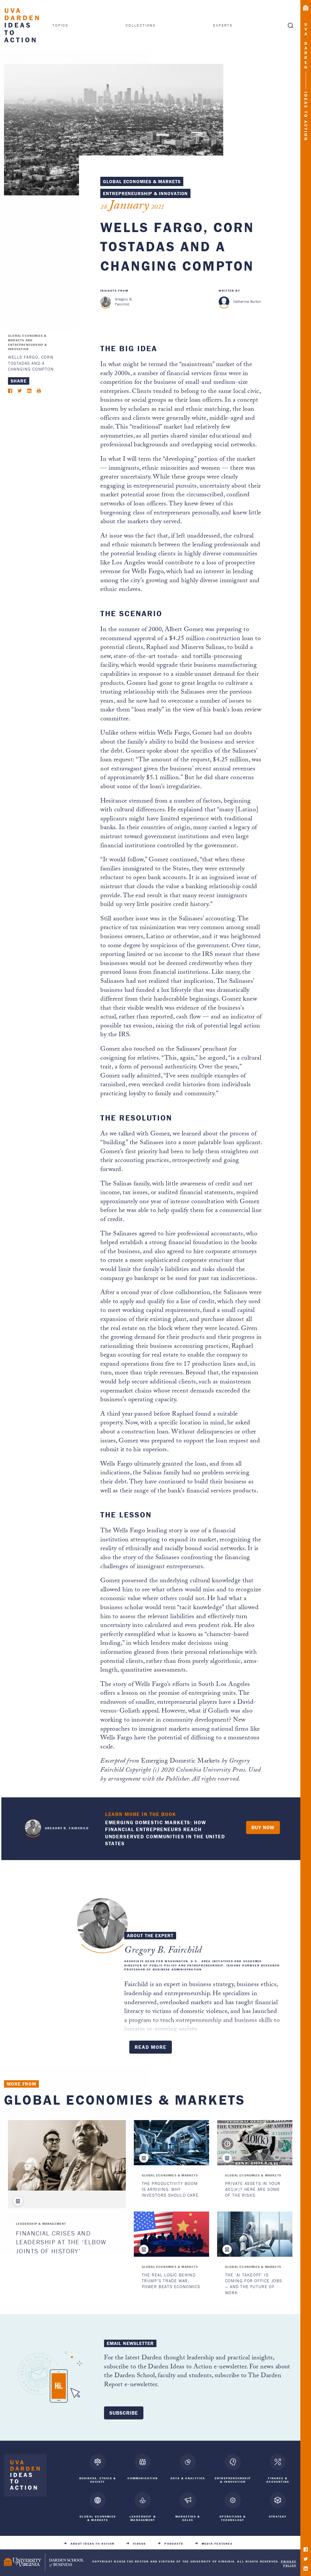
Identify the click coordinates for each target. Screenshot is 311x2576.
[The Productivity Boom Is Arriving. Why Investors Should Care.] (171, 2142)
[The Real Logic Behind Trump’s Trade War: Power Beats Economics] (171, 2234)
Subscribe (123, 2413)
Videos (139, 2541)
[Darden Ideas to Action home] (25, 2476)
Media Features (217, 2541)
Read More (151, 2047)
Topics (60, 25)
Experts (223, 25)
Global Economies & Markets (141, 181)
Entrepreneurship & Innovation (145, 193)
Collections (141, 25)
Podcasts (173, 2541)
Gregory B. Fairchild (124, 302)
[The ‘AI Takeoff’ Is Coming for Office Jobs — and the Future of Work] (254, 2234)
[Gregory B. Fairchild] (105, 301)
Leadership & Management (41, 2224)
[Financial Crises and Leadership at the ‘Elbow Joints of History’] (67, 2155)
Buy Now (263, 1827)
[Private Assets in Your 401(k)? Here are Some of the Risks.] (254, 2142)
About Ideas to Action (92, 2541)
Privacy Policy (288, 2561)
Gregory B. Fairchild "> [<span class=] (33, 1827)
